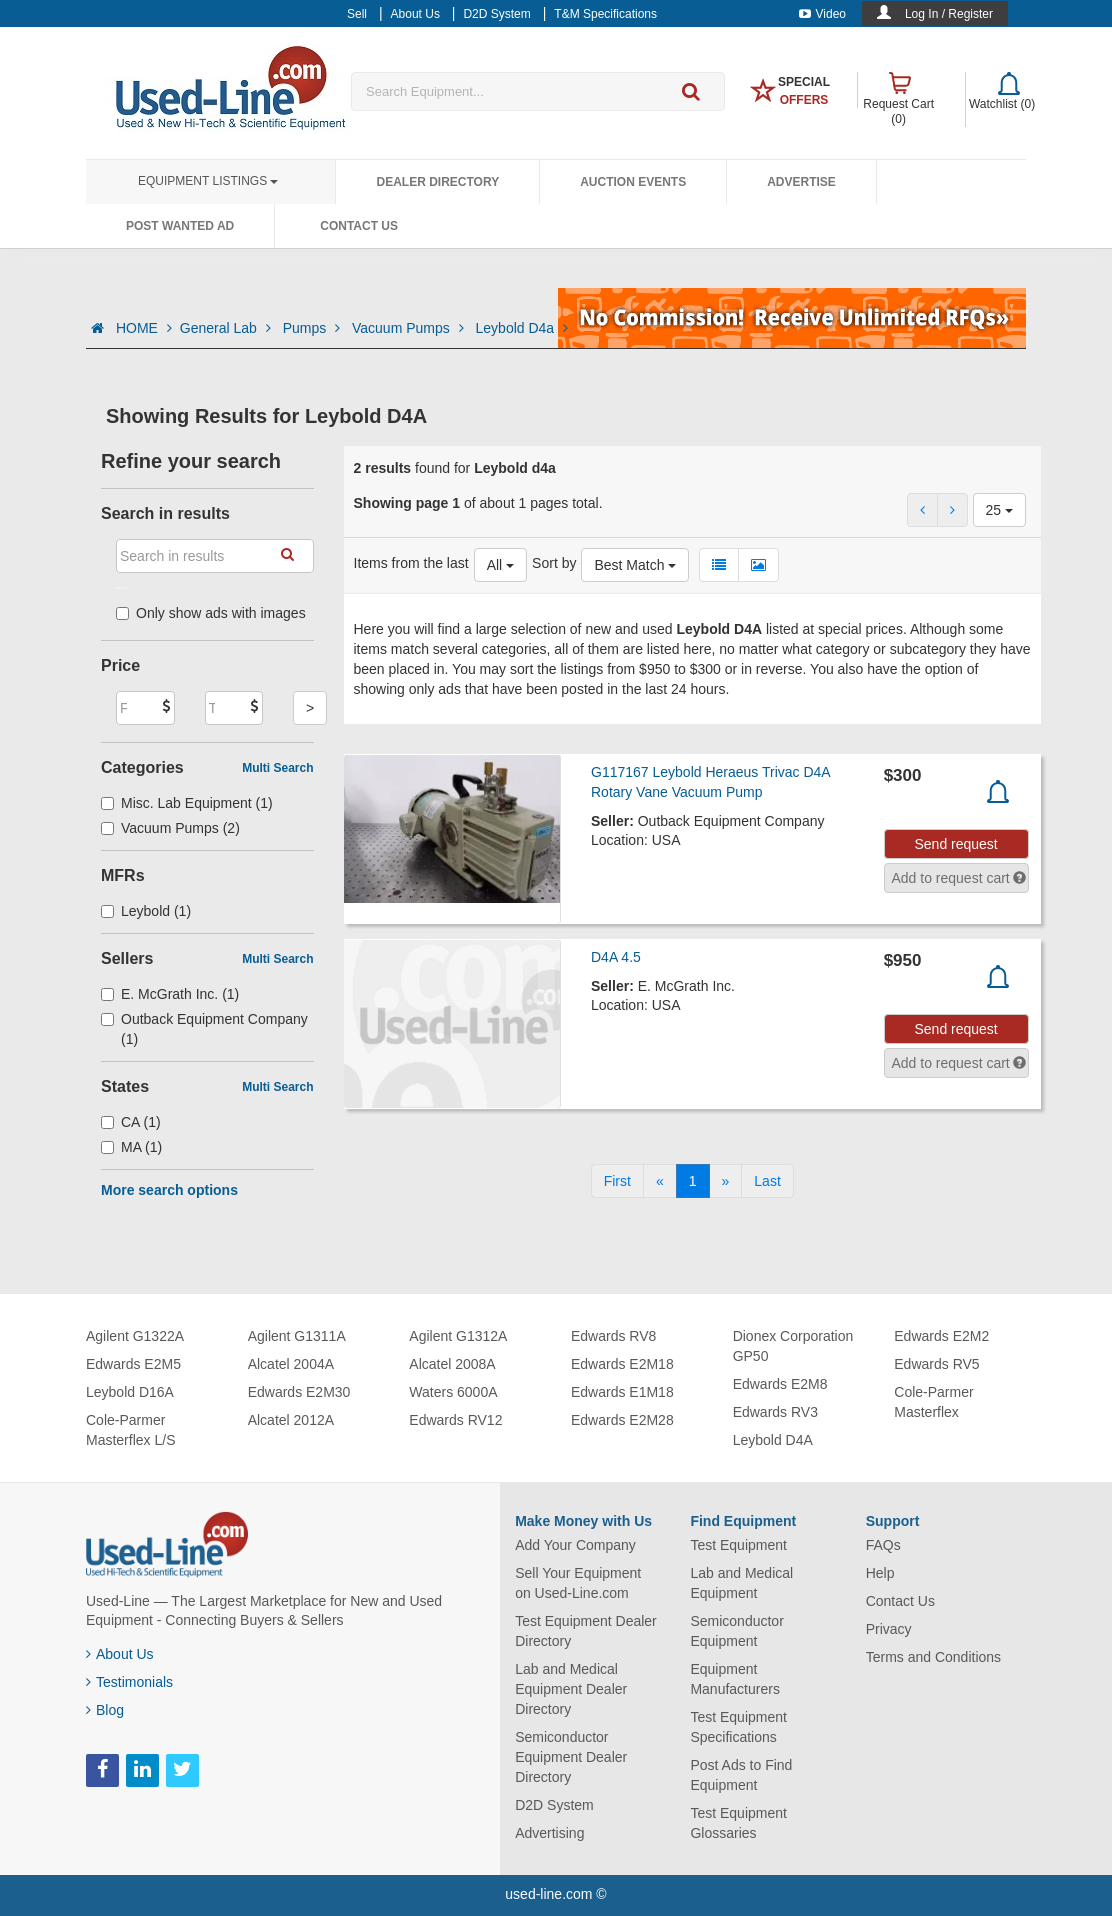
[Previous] (660, 1181)
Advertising (549, 1833)
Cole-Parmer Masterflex (933, 1402)
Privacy (889, 1629)
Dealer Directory (437, 182)
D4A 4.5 (616, 957)
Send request (955, 844)
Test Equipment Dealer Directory (586, 1631)
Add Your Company (575, 1545)
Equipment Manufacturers (734, 1679)
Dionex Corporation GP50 (793, 1346)
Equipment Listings (208, 181)
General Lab (227, 328)
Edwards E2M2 (941, 1336)
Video (822, 14)
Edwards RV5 (936, 1364)
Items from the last (411, 563)
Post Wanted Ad (180, 226)
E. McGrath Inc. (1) (170, 994)
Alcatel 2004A (291, 1364)
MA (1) (131, 1147)
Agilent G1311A (297, 1336)
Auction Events (633, 182)
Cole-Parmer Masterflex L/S (130, 1430)
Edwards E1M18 (622, 1392)
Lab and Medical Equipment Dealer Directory (571, 1689)
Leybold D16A (130, 1392)
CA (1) (131, 1122)
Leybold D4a (522, 328)
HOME (144, 328)
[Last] (767, 1181)
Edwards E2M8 (780, 1384)
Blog (105, 1710)
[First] (617, 1181)
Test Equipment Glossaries (738, 1823)
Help (880, 1573)
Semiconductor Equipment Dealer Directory (571, 1757)
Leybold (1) (146, 911)
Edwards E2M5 (133, 1364)
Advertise (801, 182)
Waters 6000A (453, 1392)
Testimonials (129, 1682)
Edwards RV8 (613, 1336)
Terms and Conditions (933, 1657)
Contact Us (359, 226)
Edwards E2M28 (622, 1420)
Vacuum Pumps (410, 328)
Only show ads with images (211, 613)
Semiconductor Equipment (736, 1631)
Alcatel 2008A (452, 1364)
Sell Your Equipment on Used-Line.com (578, 1583)
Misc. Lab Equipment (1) (187, 803)
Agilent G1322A (135, 1336)
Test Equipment (738, 1545)
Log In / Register (949, 14)
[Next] (726, 1181)
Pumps (313, 328)
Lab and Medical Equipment (741, 1583)
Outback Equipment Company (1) (204, 1029)
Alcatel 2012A (291, 1420)
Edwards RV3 (775, 1412)
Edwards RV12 (455, 1420)
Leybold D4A (773, 1440)
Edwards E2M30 (299, 1392)
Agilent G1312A (458, 1336)
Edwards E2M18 (622, 1364)
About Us (120, 1654)
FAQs (883, 1545)
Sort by (554, 563)
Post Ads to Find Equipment (741, 1775)
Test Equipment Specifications (738, 1727)
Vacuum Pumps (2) (170, 828)
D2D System (554, 1805)
